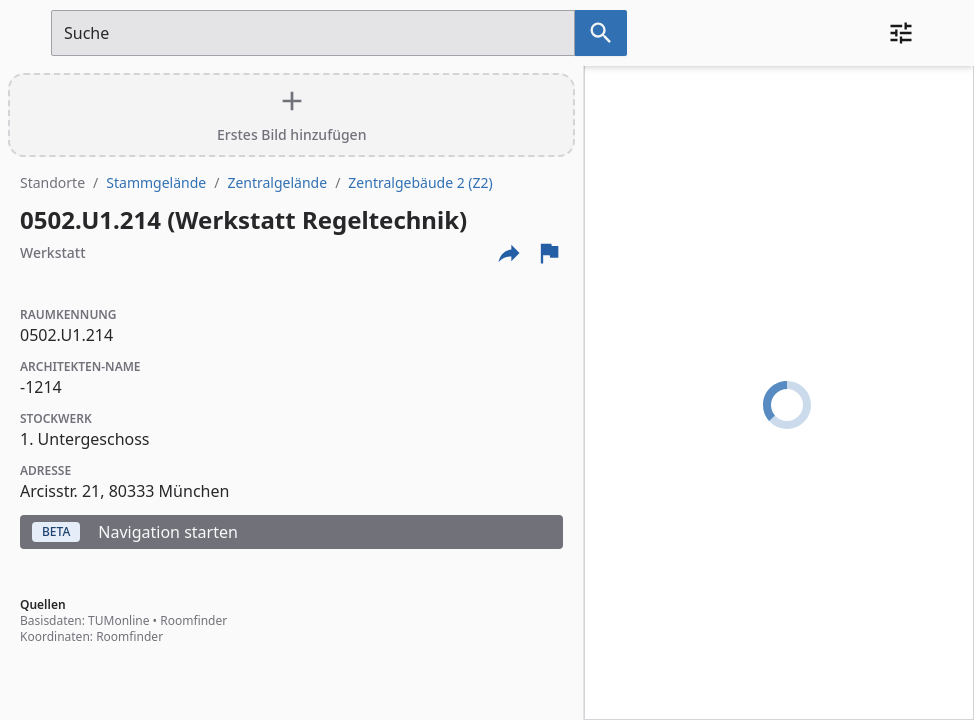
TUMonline (118, 620)
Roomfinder (193, 620)
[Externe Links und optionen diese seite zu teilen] (509, 253)
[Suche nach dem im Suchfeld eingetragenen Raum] (601, 33)
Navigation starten (135, 532)
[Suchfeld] (313, 33)
